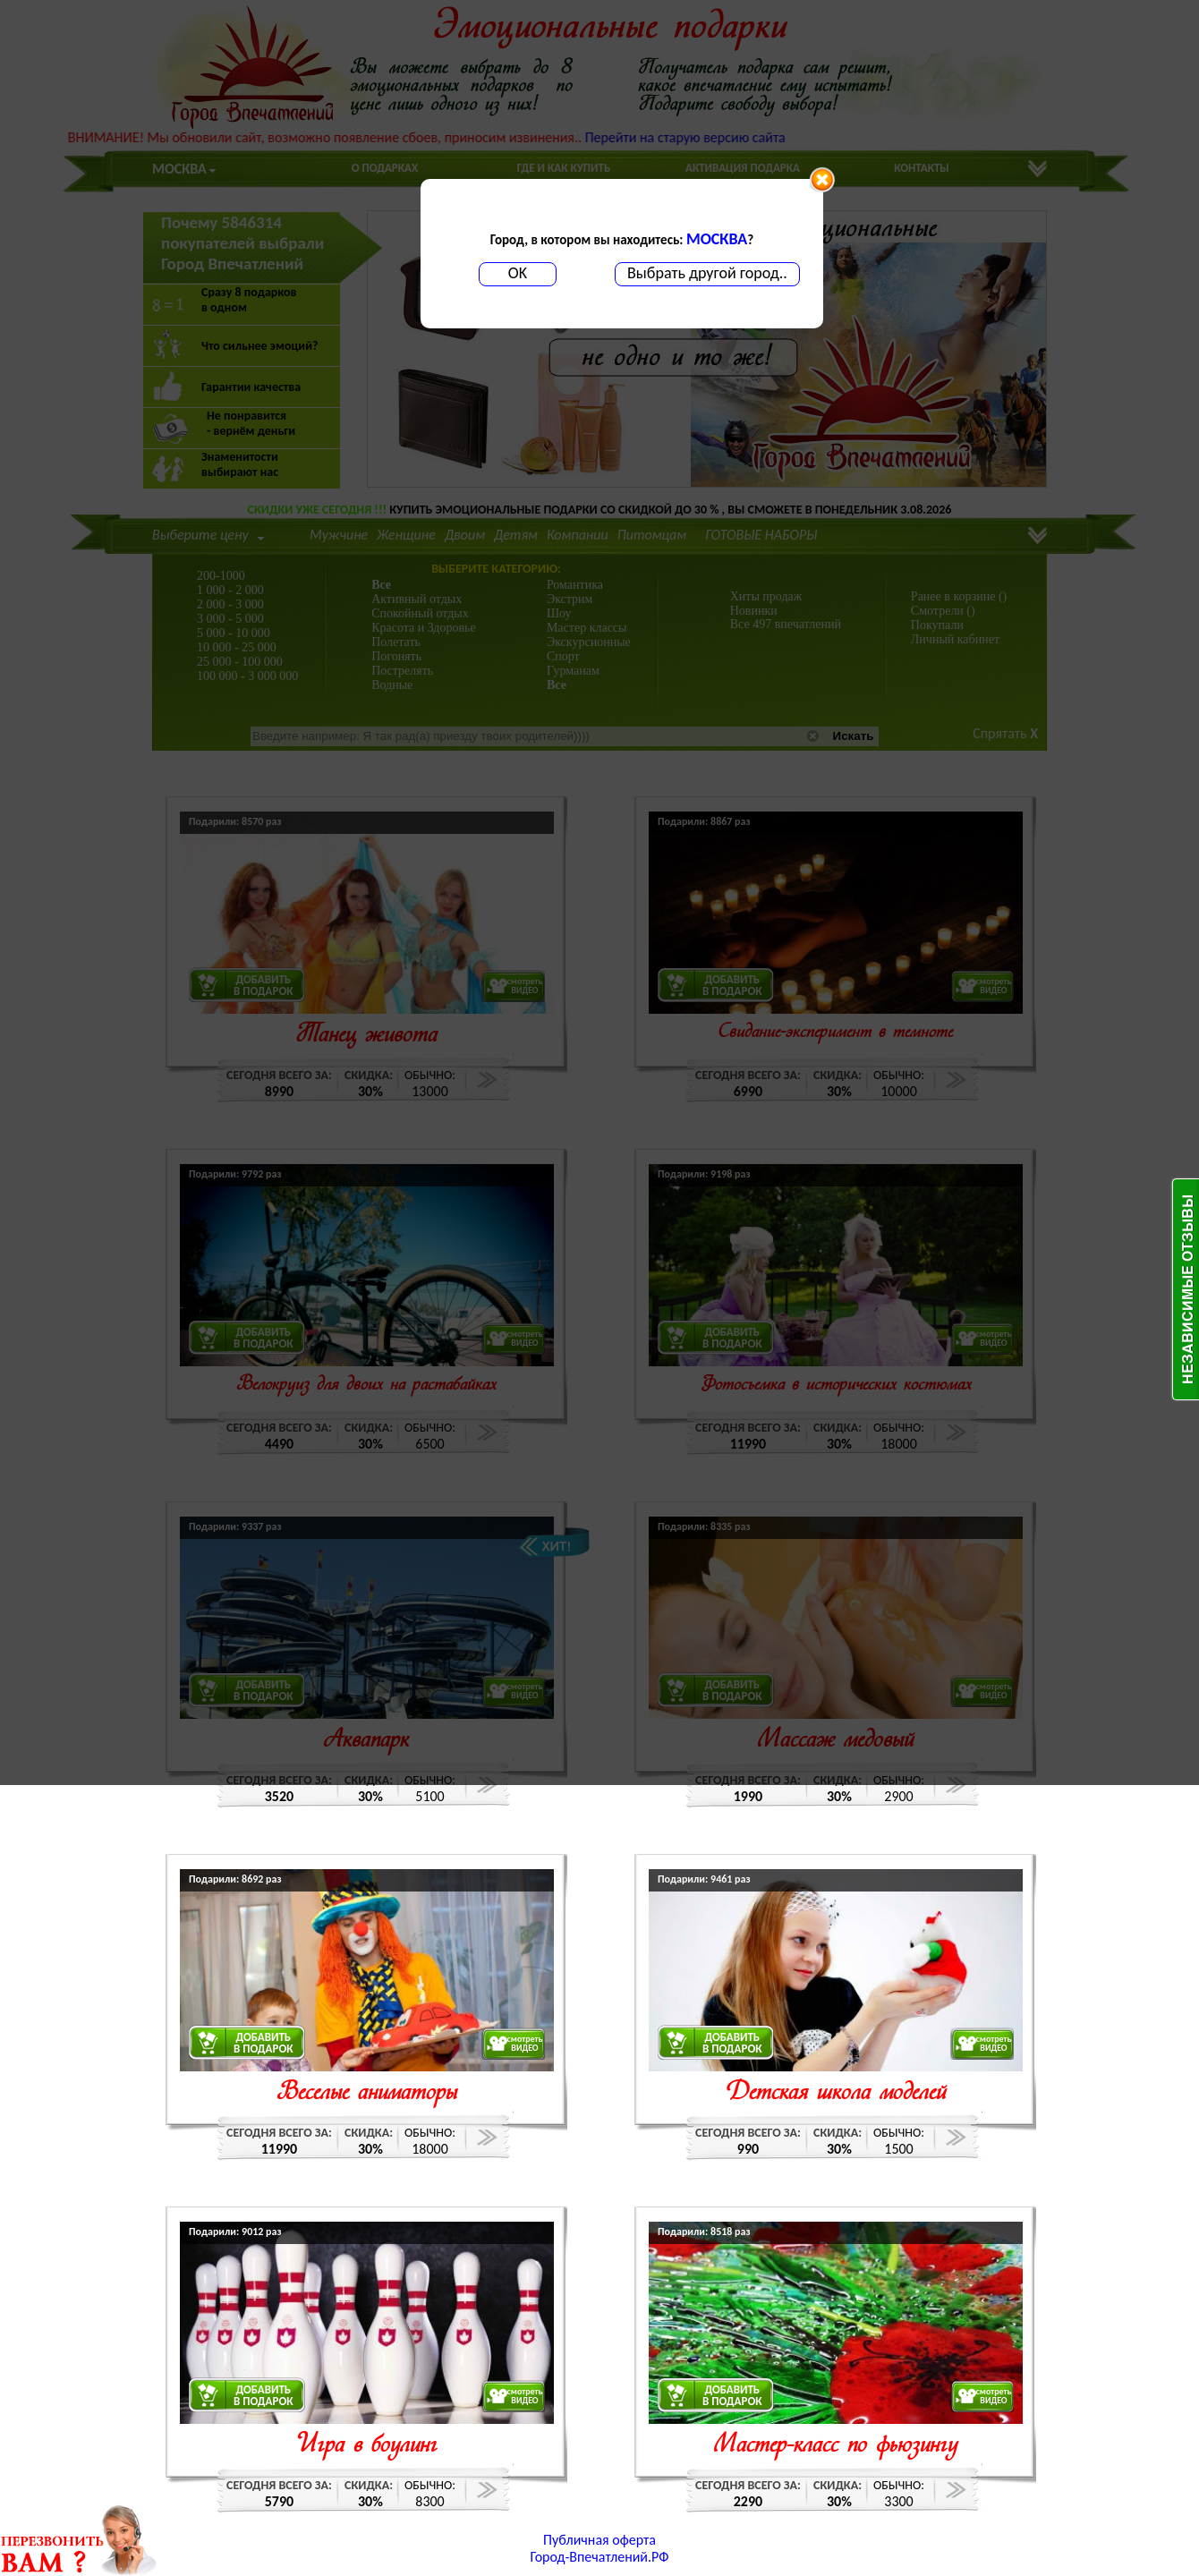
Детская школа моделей (835, 2093)
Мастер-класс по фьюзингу (835, 2445)
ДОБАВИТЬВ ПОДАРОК (263, 2042)
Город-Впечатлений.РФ (600, 2556)
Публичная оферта (599, 2539)
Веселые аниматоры (366, 2093)
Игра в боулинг (367, 2445)
